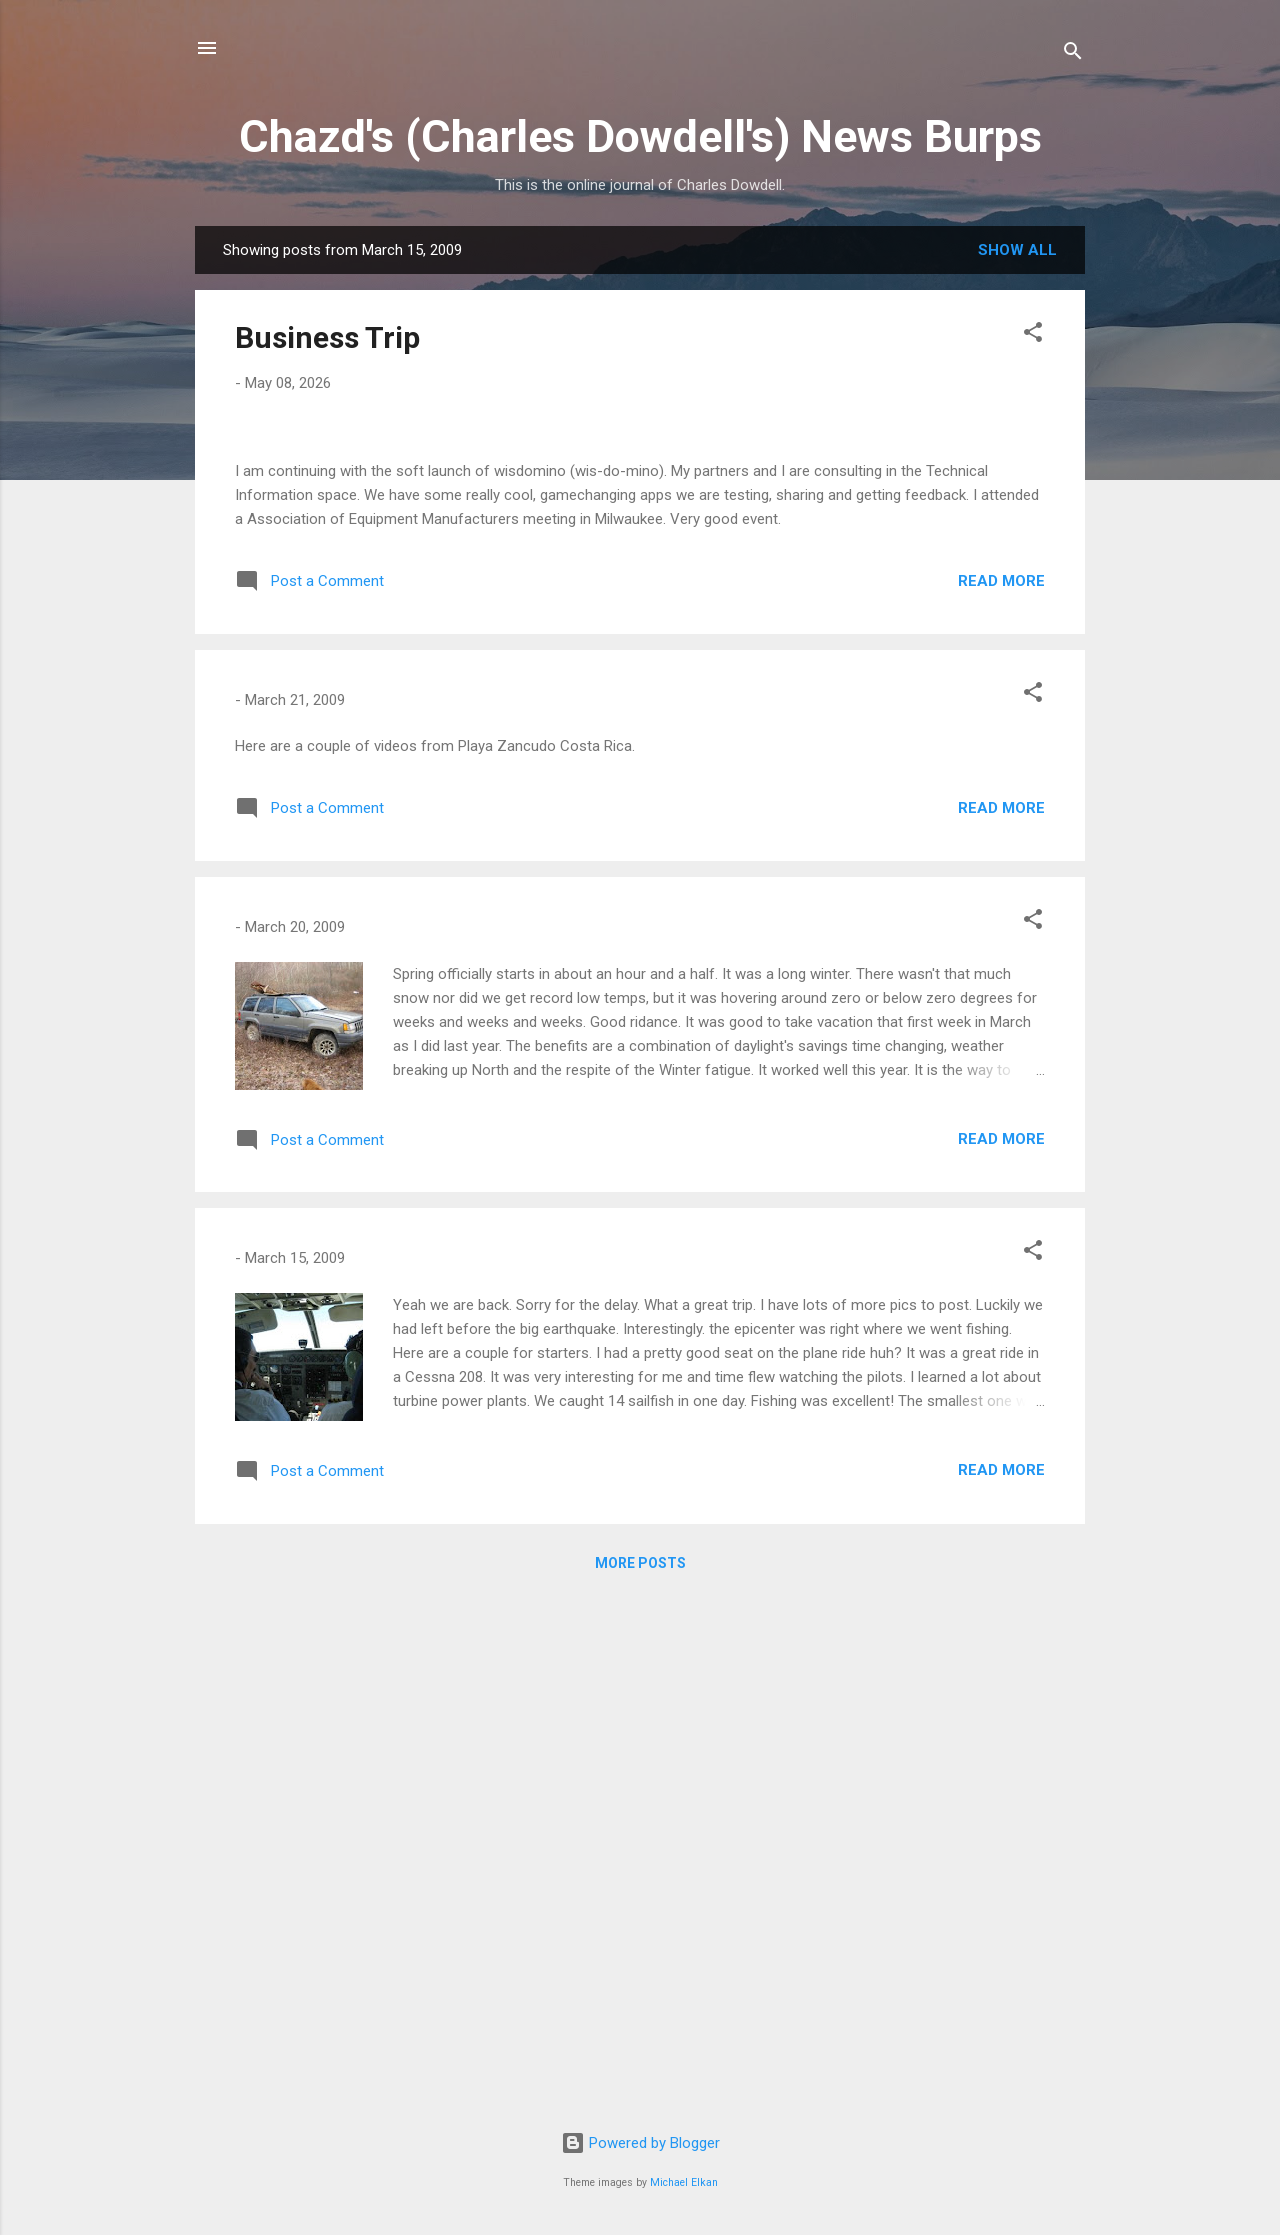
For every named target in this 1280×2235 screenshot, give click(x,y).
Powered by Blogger (640, 2143)
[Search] (1073, 54)
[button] (1033, 335)
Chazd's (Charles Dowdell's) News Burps (640, 136)
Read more (1001, 1095)
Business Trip (327, 337)
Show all (1017, 250)
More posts (640, 2077)
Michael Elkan (684, 2182)
